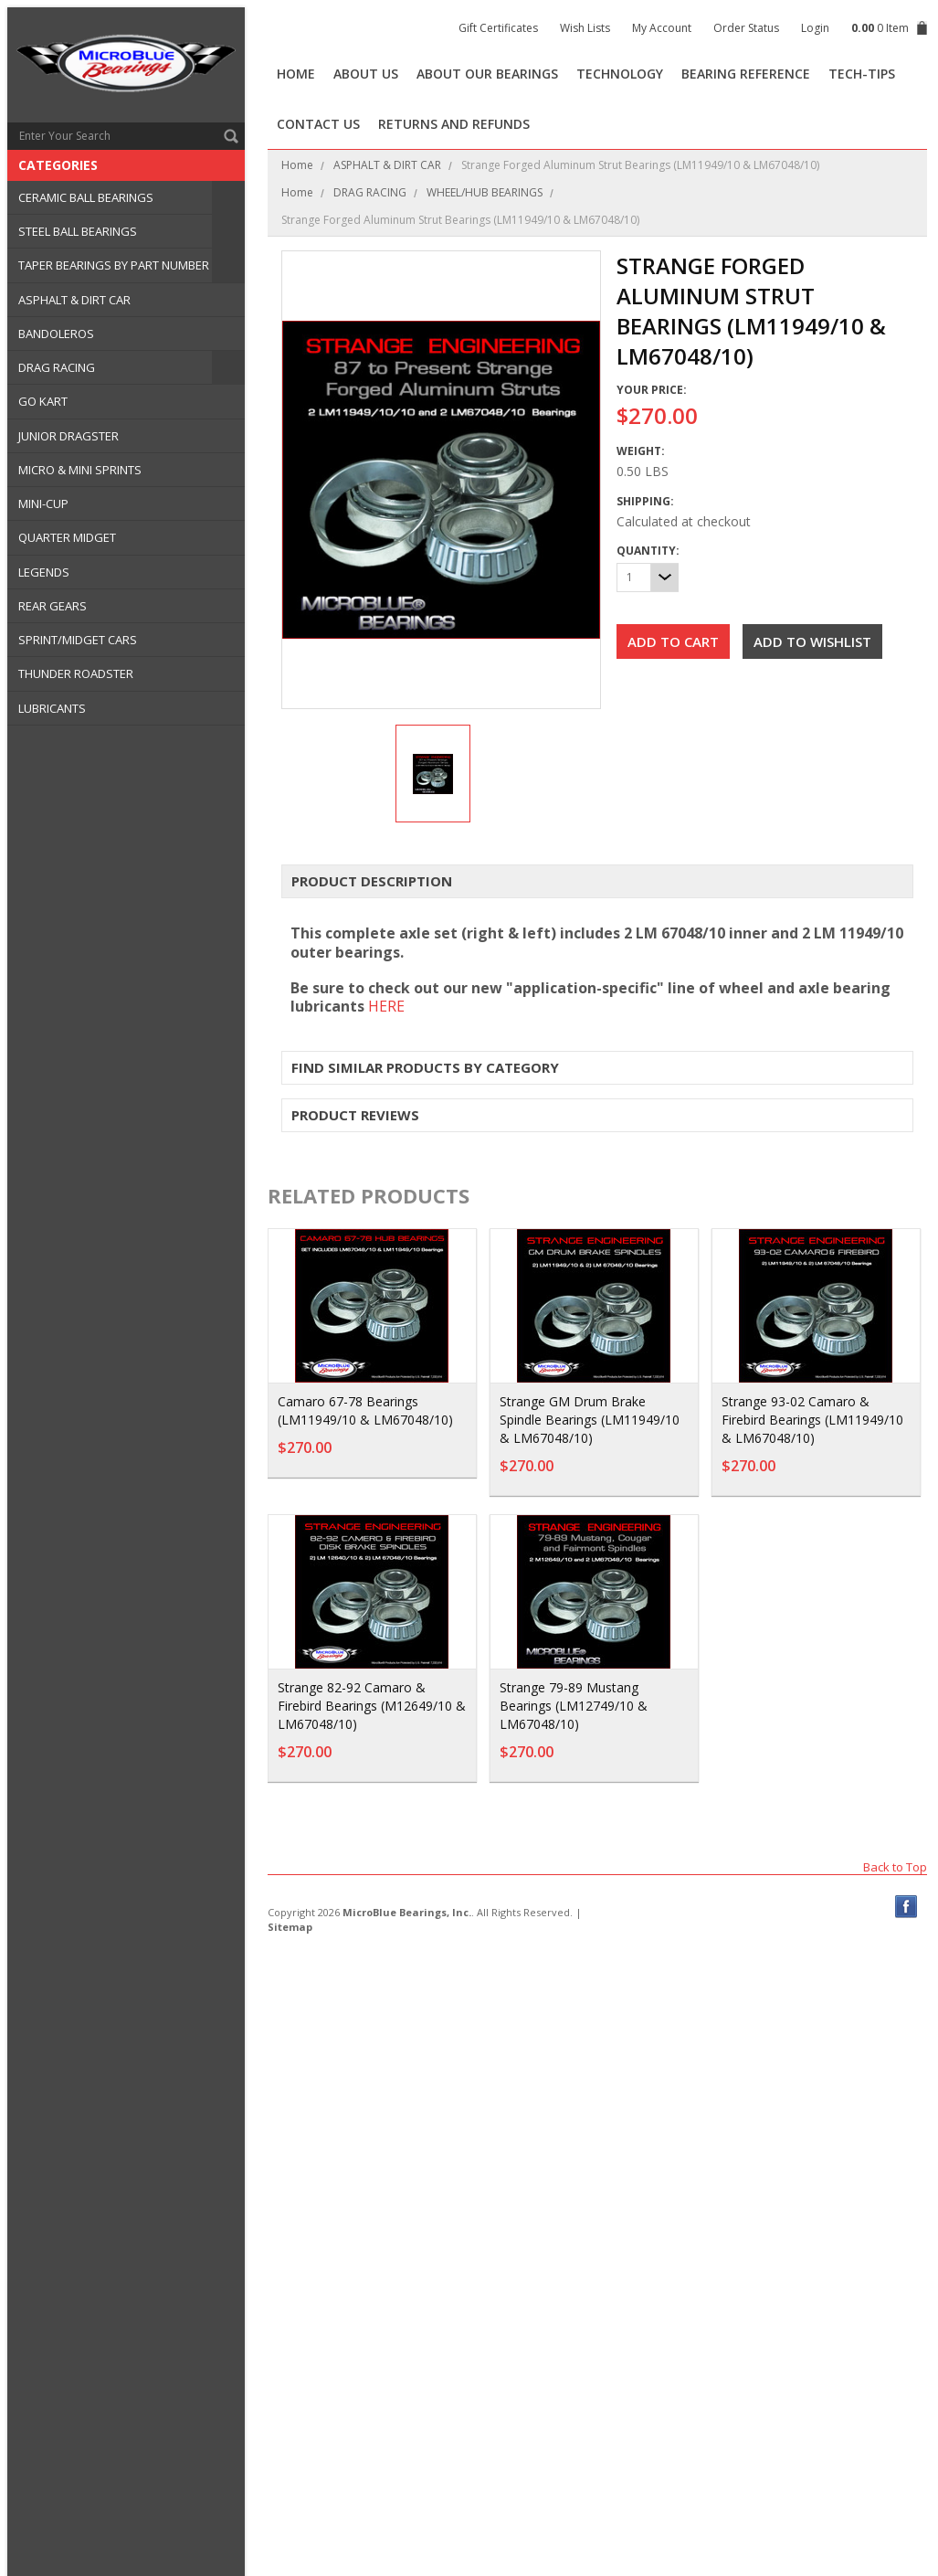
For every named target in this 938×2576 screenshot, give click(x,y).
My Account (661, 28)
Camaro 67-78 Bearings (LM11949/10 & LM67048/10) (365, 1410)
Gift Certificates (498, 28)
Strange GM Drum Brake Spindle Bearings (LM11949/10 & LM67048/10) (590, 1420)
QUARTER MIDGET (67, 537)
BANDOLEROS (56, 333)
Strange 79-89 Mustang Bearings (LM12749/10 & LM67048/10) (574, 1706)
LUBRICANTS (52, 708)
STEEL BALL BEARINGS (77, 231)
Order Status (746, 28)
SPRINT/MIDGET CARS (77, 639)
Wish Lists (585, 28)
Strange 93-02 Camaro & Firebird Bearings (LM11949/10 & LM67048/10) (812, 1420)
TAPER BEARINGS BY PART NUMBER (113, 265)
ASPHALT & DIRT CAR (74, 300)
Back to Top (895, 1866)
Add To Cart (414, 1456)
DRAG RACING (56, 367)
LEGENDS (43, 572)
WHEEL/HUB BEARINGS (485, 192)
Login (815, 28)
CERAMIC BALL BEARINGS (85, 197)
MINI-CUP (43, 503)
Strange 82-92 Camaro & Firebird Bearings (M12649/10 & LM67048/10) (372, 1706)
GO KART (43, 401)
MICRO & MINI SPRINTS (80, 469)
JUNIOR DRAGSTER (68, 436)
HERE (386, 1006)
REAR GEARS (52, 606)
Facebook (906, 1906)
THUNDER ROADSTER (75, 673)
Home (297, 165)
